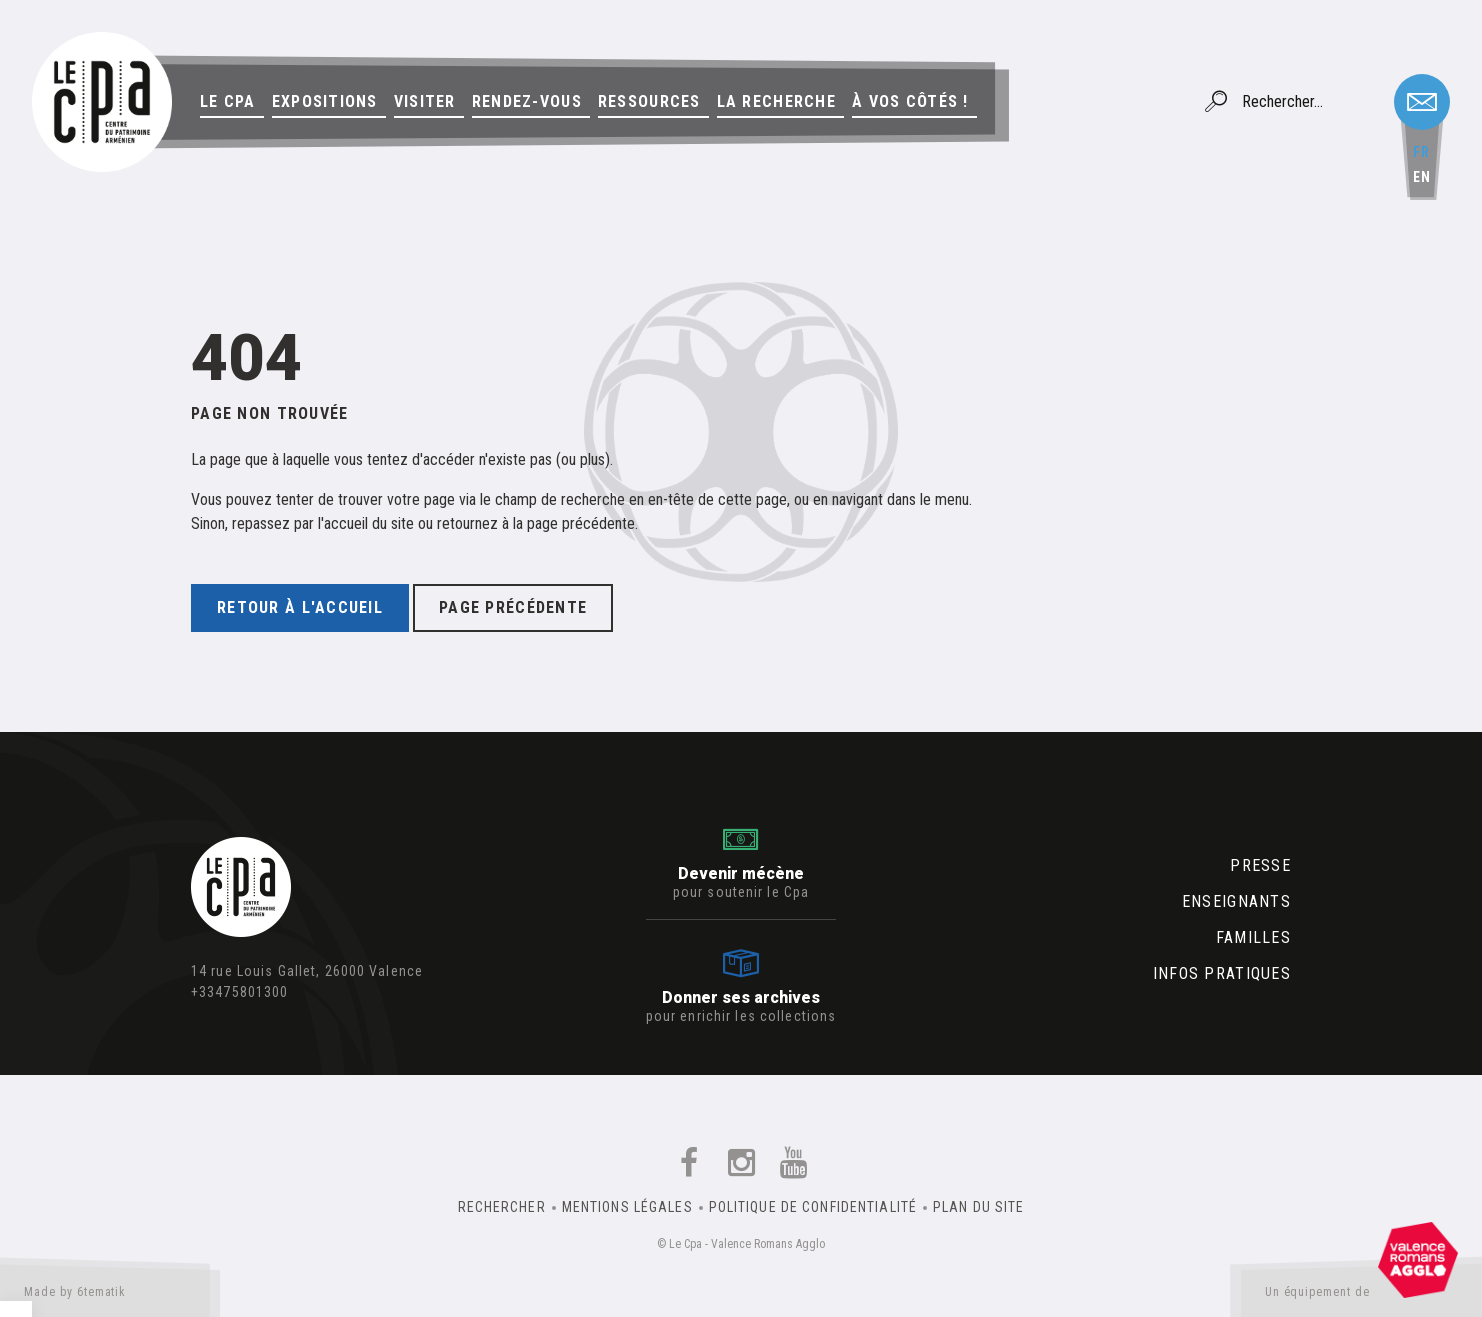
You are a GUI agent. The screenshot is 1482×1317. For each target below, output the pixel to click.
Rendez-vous (527, 101)
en (1422, 177)
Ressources (649, 101)
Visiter (425, 101)
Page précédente (513, 607)
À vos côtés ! (910, 101)
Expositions (325, 101)
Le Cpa (228, 101)
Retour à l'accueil (300, 607)
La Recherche (776, 101)
